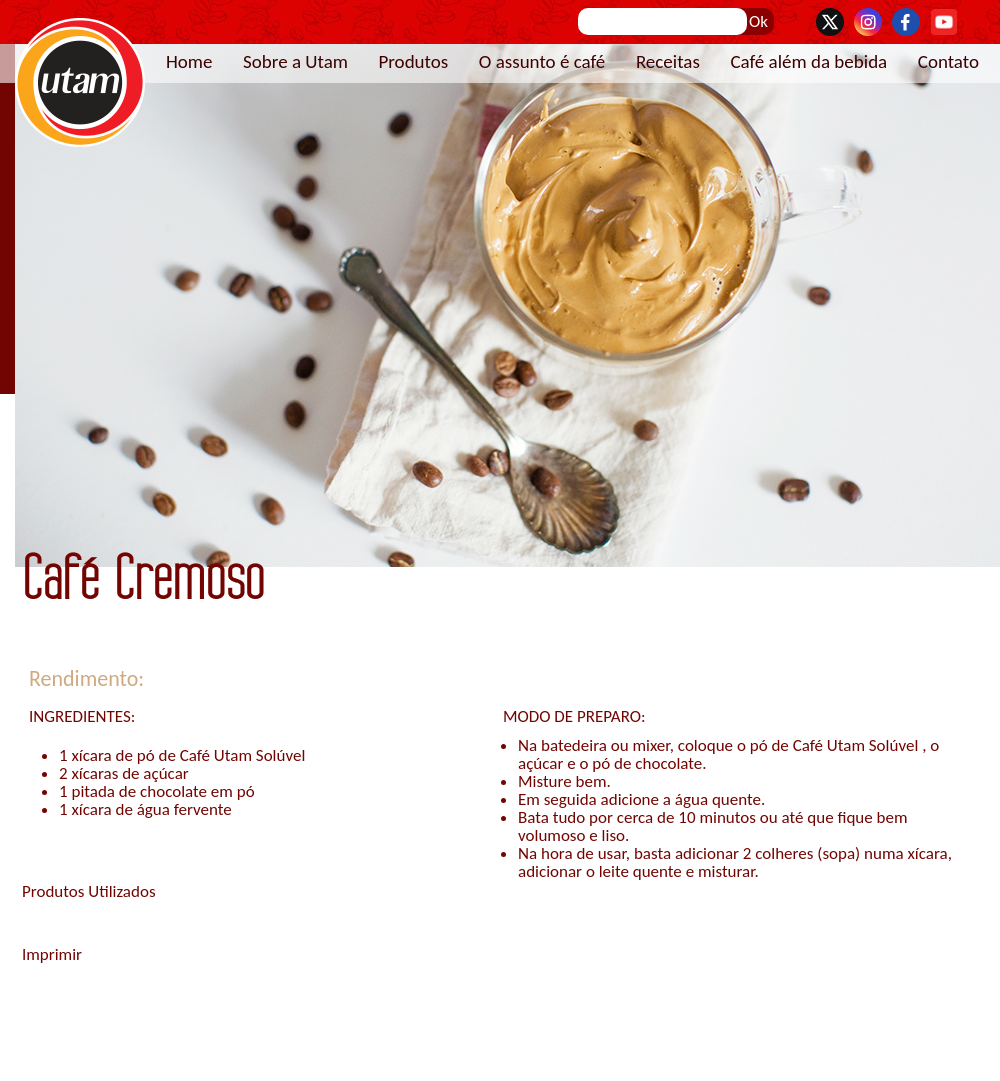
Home (189, 61)
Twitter (830, 22)
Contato (948, 61)
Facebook (906, 22)
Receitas (668, 61)
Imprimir (52, 954)
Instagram (868, 22)
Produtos (413, 61)
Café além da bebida (808, 61)
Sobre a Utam (295, 61)
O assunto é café (542, 61)
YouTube (944, 22)
